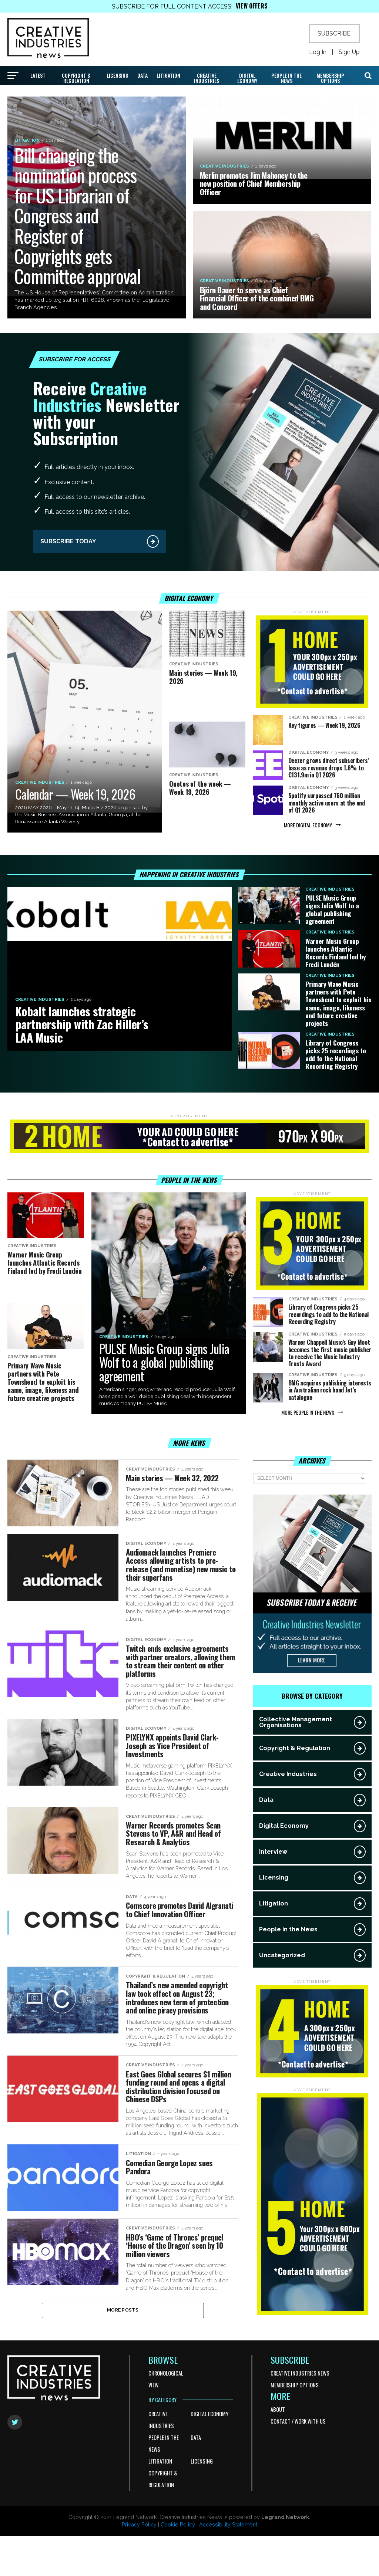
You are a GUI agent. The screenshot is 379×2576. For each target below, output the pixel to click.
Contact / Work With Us (298, 2461)
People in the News (286, 77)
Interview (273, 1851)
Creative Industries (206, 77)
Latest (38, 75)
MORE (280, 2435)
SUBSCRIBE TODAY (68, 541)
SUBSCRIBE (334, 33)
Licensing (117, 75)
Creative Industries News (300, 2413)
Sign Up (349, 52)
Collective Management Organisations (295, 1722)
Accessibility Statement (228, 2565)
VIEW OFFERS (252, 6)
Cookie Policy (178, 2565)
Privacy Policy (139, 2565)
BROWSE (163, 2399)
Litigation (168, 75)
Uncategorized (282, 1955)
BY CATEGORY (162, 2439)
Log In (317, 52)
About (278, 2449)
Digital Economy (247, 77)
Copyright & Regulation (76, 77)
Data (142, 75)
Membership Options (330, 77)
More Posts (123, 2349)
